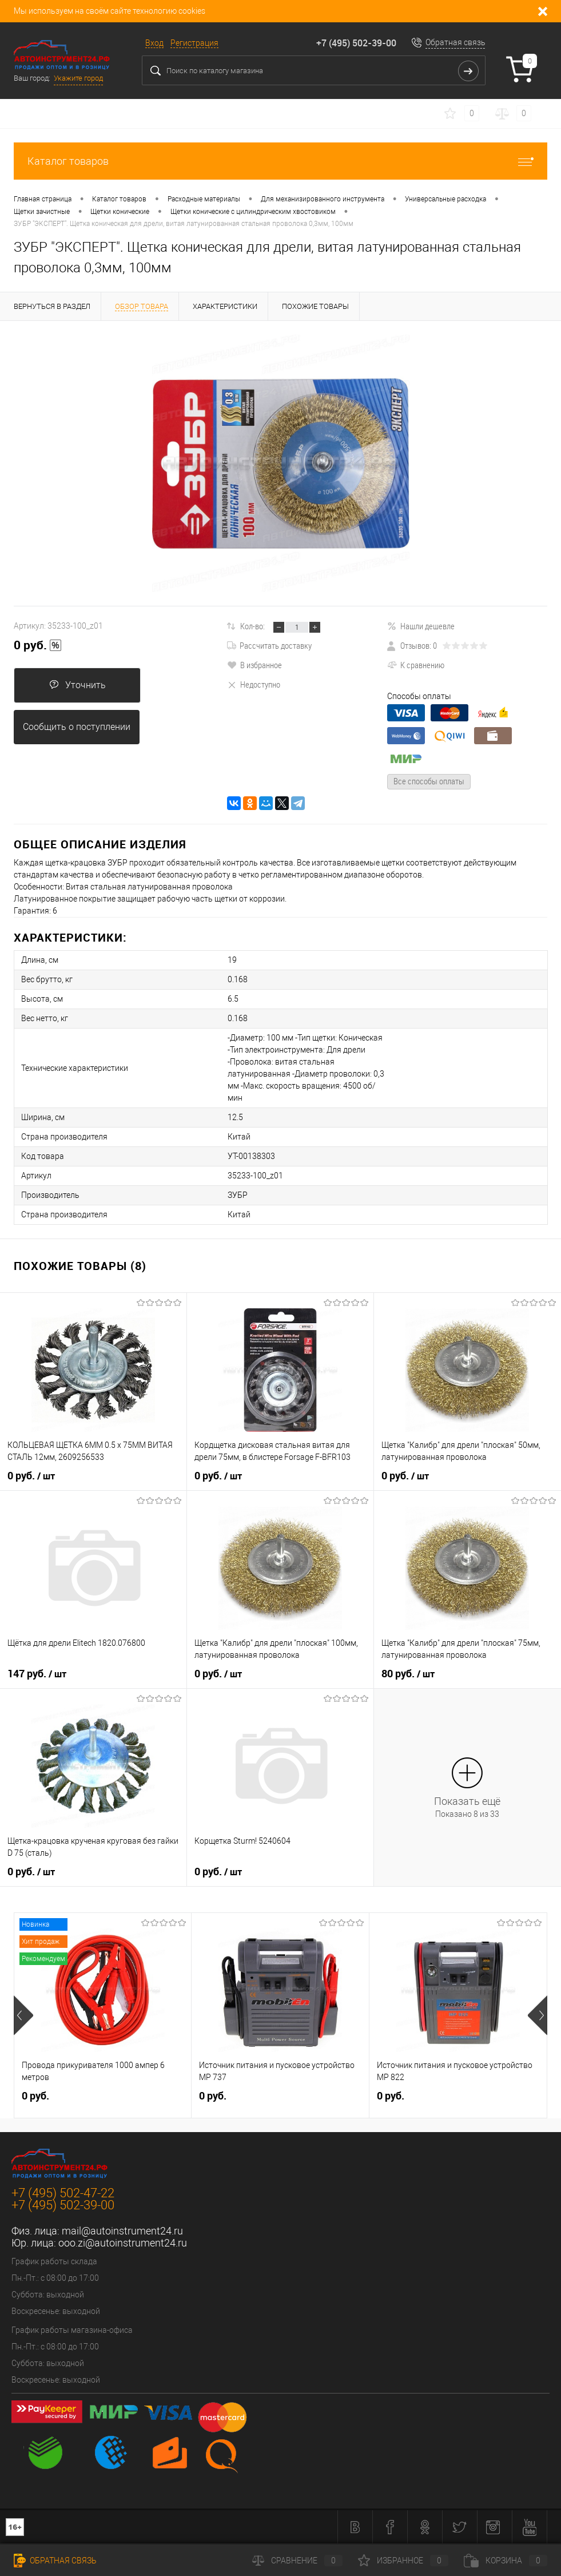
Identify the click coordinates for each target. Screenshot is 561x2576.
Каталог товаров (280, 161)
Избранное (403, 2560)
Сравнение (297, 2560)
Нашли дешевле (421, 626)
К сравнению (415, 664)
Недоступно (253, 684)
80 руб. (408, 1674)
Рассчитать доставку (269, 645)
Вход (154, 42)
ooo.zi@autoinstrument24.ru (122, 2243)
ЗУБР (238, 1195)
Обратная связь (455, 42)
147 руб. (36, 1674)
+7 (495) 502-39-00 (356, 43)
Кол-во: (252, 626)
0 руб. (38, 645)
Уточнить (77, 685)
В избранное (254, 664)
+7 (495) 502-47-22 (62, 2193)
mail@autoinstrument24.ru (122, 2231)
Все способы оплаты (428, 781)
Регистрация (194, 42)
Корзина (505, 2560)
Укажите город (78, 78)
